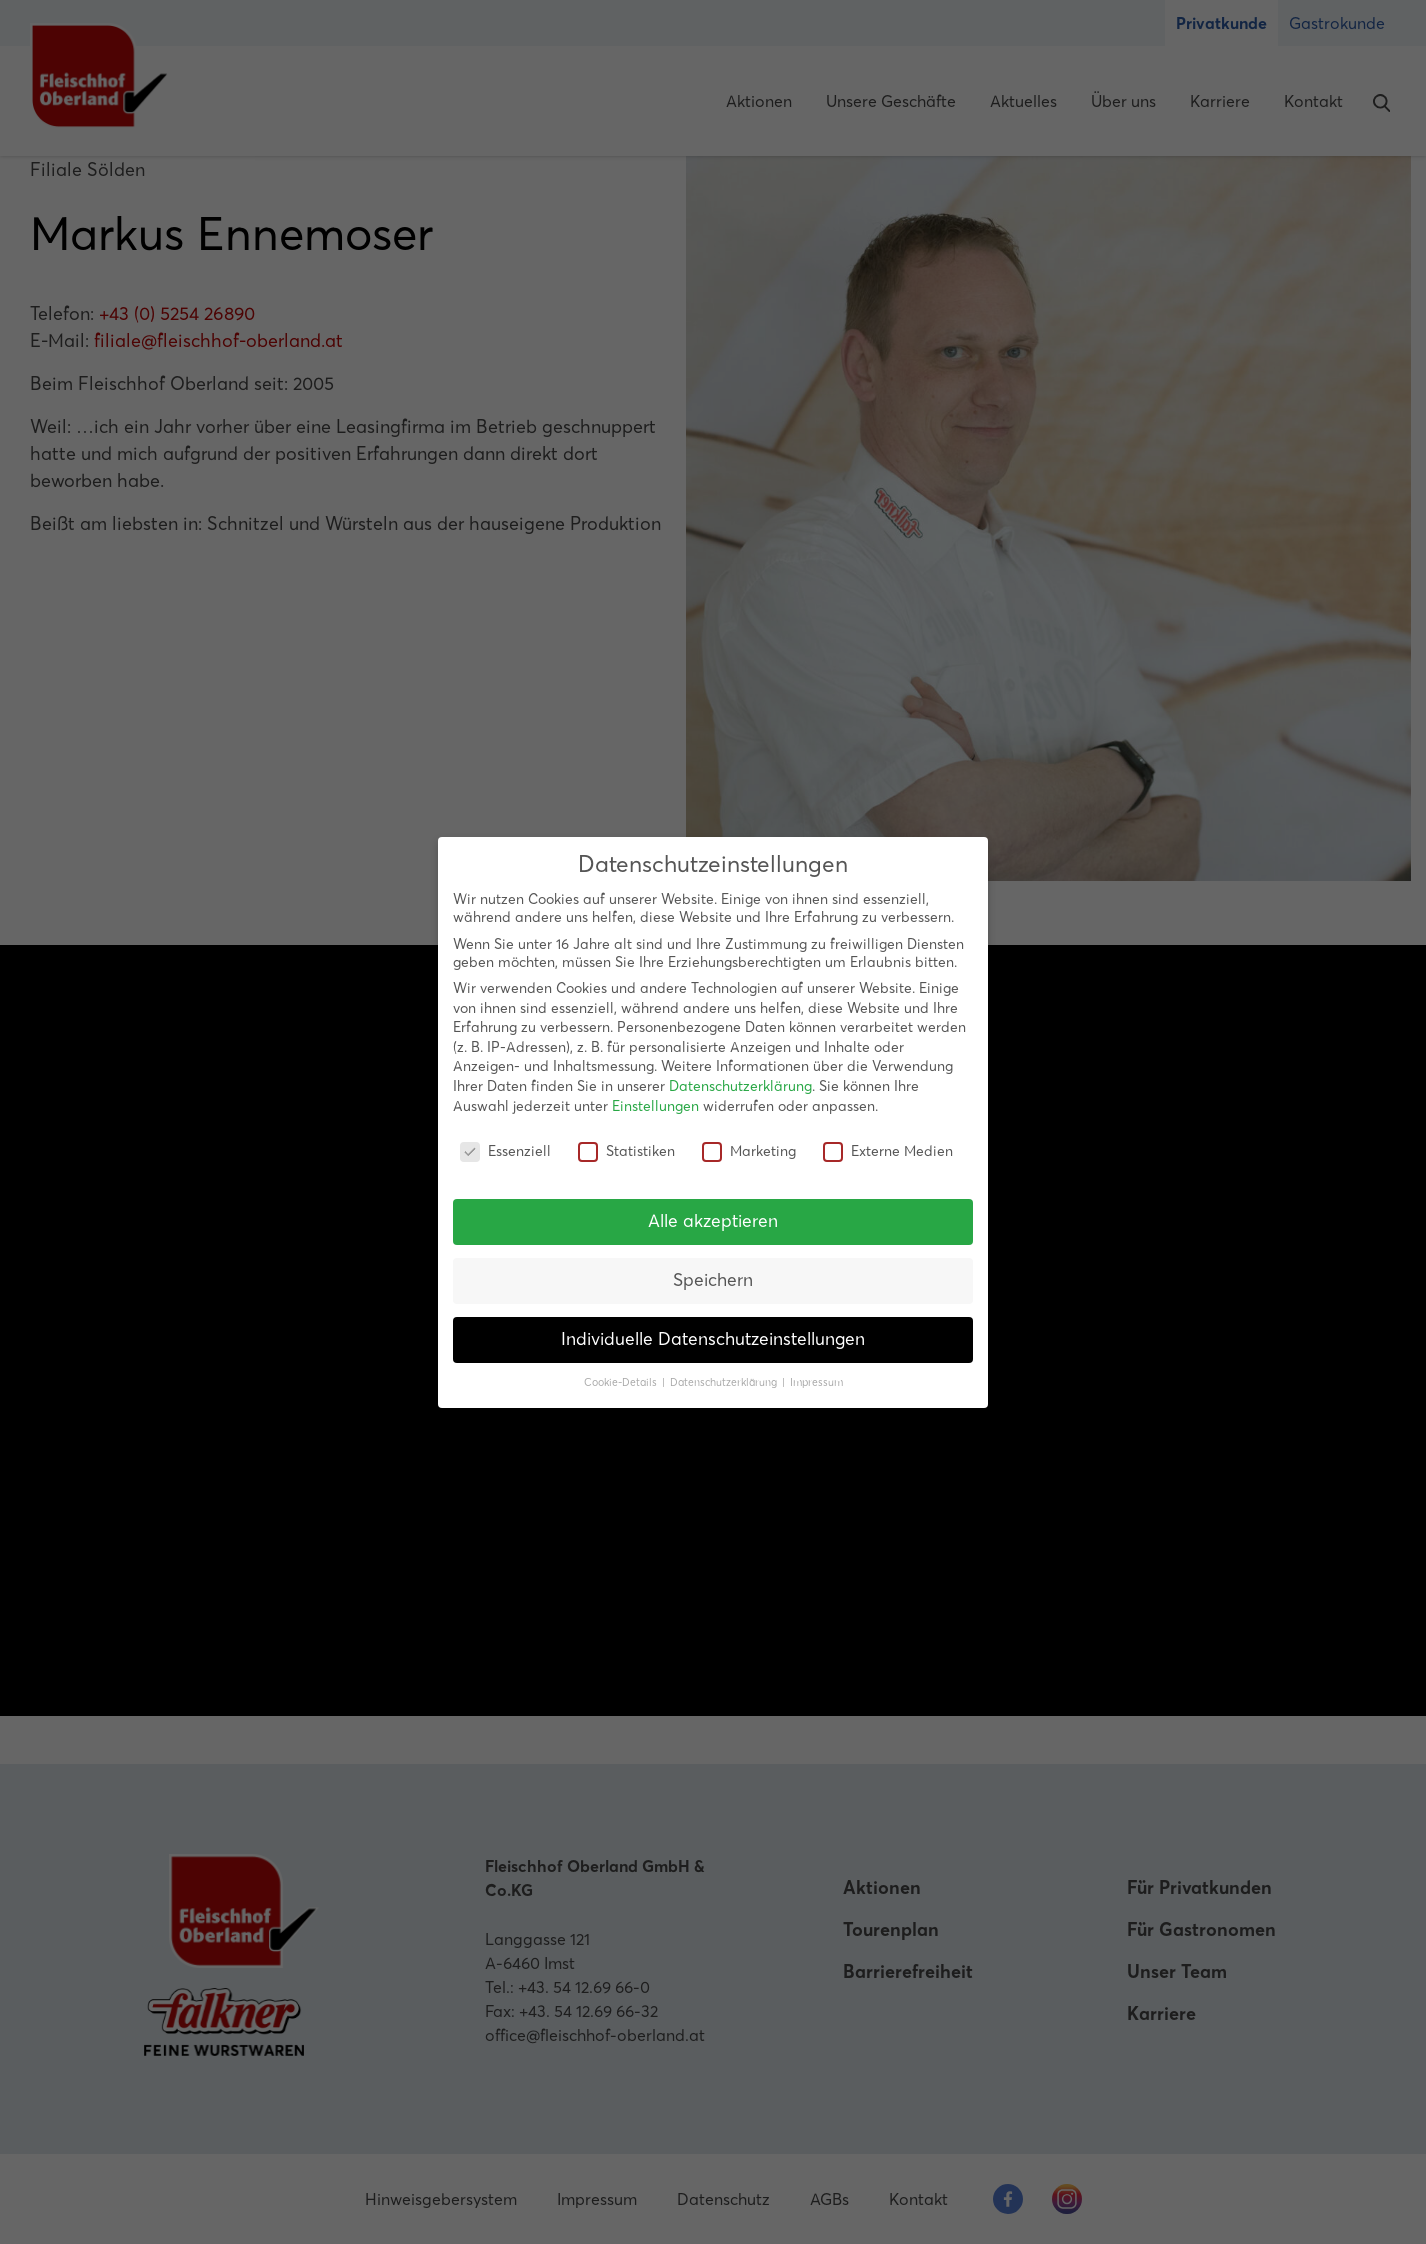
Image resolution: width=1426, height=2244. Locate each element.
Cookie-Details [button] (622, 1382)
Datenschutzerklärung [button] (725, 1382)
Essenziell (505, 1151)
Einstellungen (655, 1106)
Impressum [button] (816, 1382)
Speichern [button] (713, 1280)
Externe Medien (888, 1151)
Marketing (749, 1151)
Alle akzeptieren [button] (713, 1221)
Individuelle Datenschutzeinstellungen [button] (713, 1339)
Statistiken (626, 1151)
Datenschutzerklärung (740, 1086)
